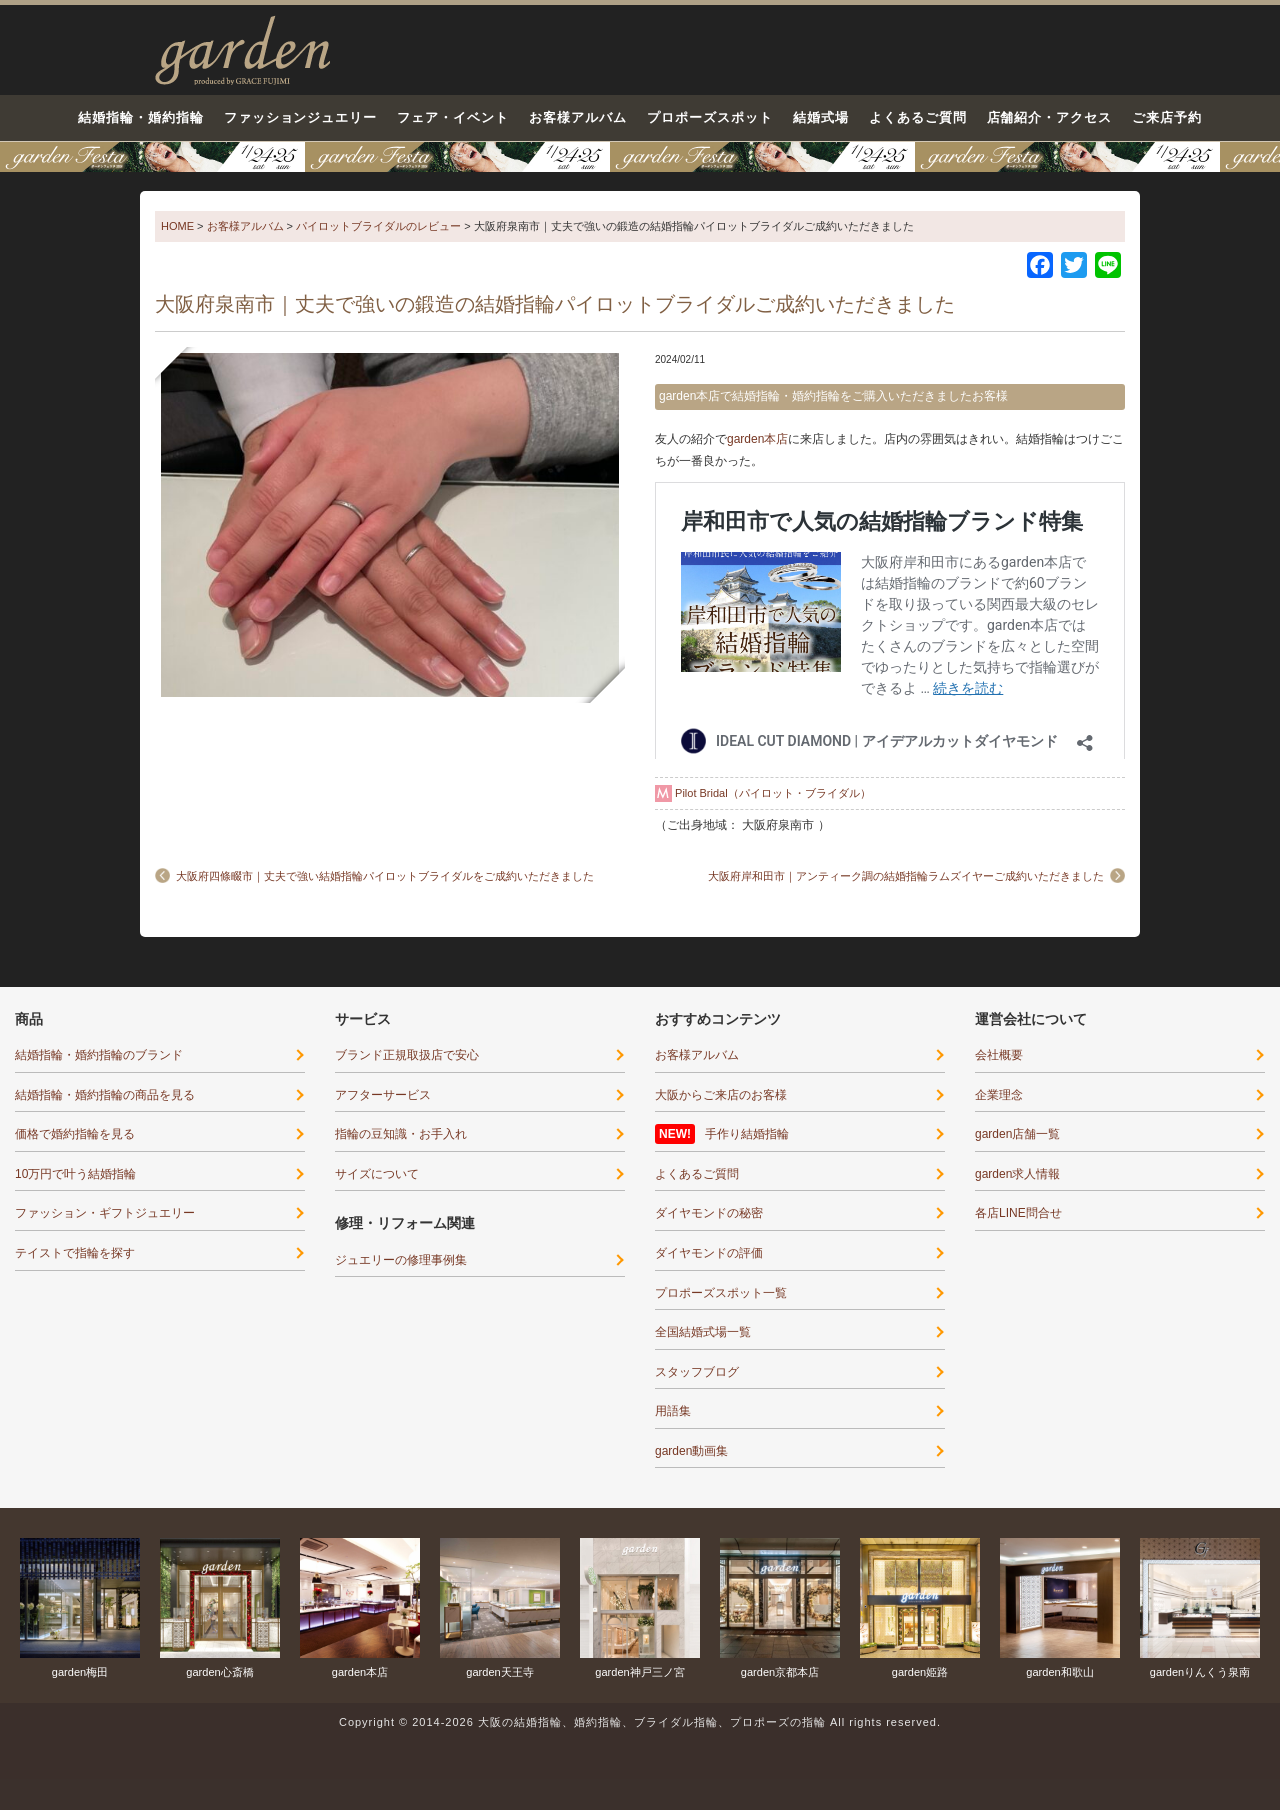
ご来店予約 (1167, 117)
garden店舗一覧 (1017, 1134)
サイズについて (377, 1174)
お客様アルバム (578, 117)
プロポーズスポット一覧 (721, 1293)
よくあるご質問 (918, 117)
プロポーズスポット (710, 117)
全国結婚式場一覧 (703, 1332)
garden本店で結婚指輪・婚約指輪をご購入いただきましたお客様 (833, 396)
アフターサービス (383, 1095)
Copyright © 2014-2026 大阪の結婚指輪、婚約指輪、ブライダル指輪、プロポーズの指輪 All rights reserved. (640, 1722)
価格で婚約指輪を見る (75, 1134)
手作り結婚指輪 (747, 1134)
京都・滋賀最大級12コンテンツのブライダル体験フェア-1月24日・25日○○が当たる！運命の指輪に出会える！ (640, 157)
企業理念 (999, 1095)
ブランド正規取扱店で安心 (407, 1055)
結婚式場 (821, 117)
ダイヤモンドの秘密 (709, 1213)
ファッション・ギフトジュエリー (105, 1213)
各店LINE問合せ (1018, 1213)
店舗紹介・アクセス (1050, 117)
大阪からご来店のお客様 (721, 1095)
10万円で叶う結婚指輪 (75, 1174)
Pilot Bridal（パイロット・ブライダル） (773, 793)
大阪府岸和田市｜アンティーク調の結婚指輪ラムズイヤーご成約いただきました (906, 876)
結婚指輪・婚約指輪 (141, 117)
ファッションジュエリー (301, 117)
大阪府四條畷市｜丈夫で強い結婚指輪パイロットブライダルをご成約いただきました (385, 876)
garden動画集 (691, 1451)
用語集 (673, 1411)
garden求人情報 (1017, 1174)
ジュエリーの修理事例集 (401, 1260)
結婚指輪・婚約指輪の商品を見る (105, 1095)
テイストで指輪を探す (75, 1253)
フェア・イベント (453, 117)
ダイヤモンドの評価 (709, 1253)
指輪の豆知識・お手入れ (401, 1134)
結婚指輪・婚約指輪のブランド (99, 1055)
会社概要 (999, 1055)
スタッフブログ (697, 1372)
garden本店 (757, 439)
